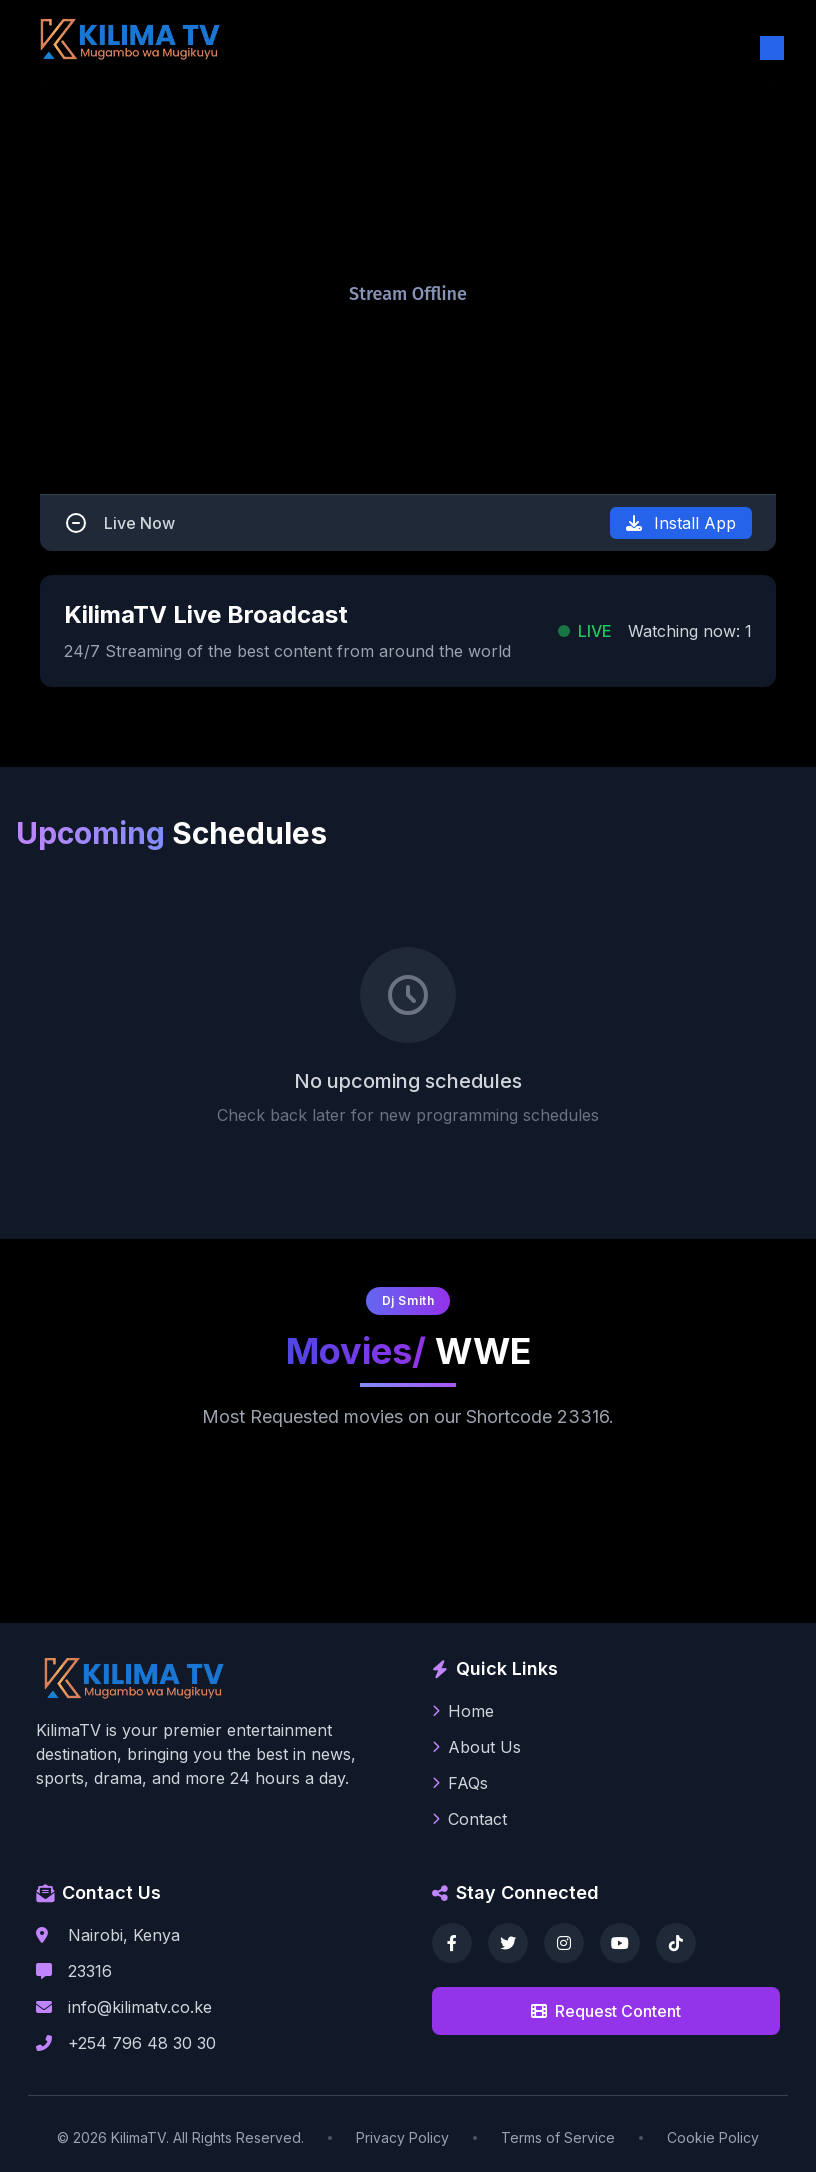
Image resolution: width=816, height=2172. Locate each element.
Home (463, 1711)
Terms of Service (558, 2137)
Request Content (606, 2011)
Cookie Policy (713, 2137)
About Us (476, 1747)
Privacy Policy (402, 2137)
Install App (681, 523)
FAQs (460, 1783)
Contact (469, 1819)
